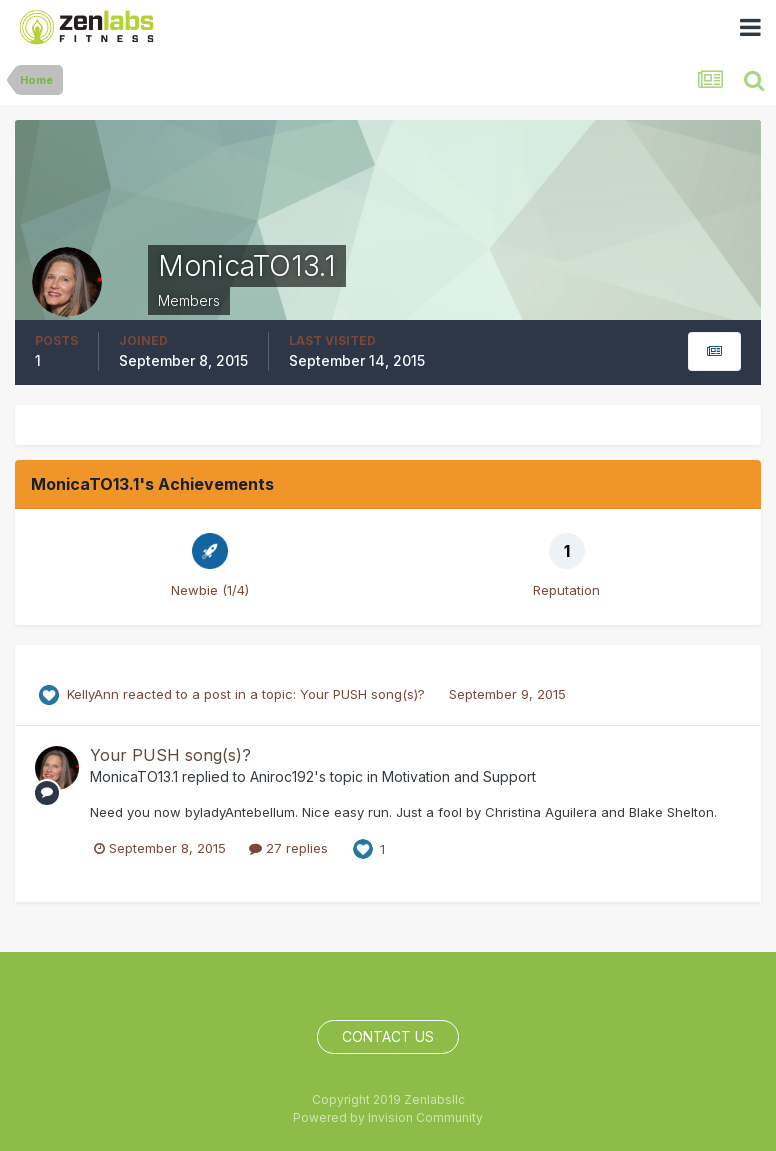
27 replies (288, 848)
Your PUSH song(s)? (364, 694)
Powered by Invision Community (388, 1117)
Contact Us (388, 1036)
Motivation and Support (459, 776)
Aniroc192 (282, 776)
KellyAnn (93, 694)
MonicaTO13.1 (134, 776)
